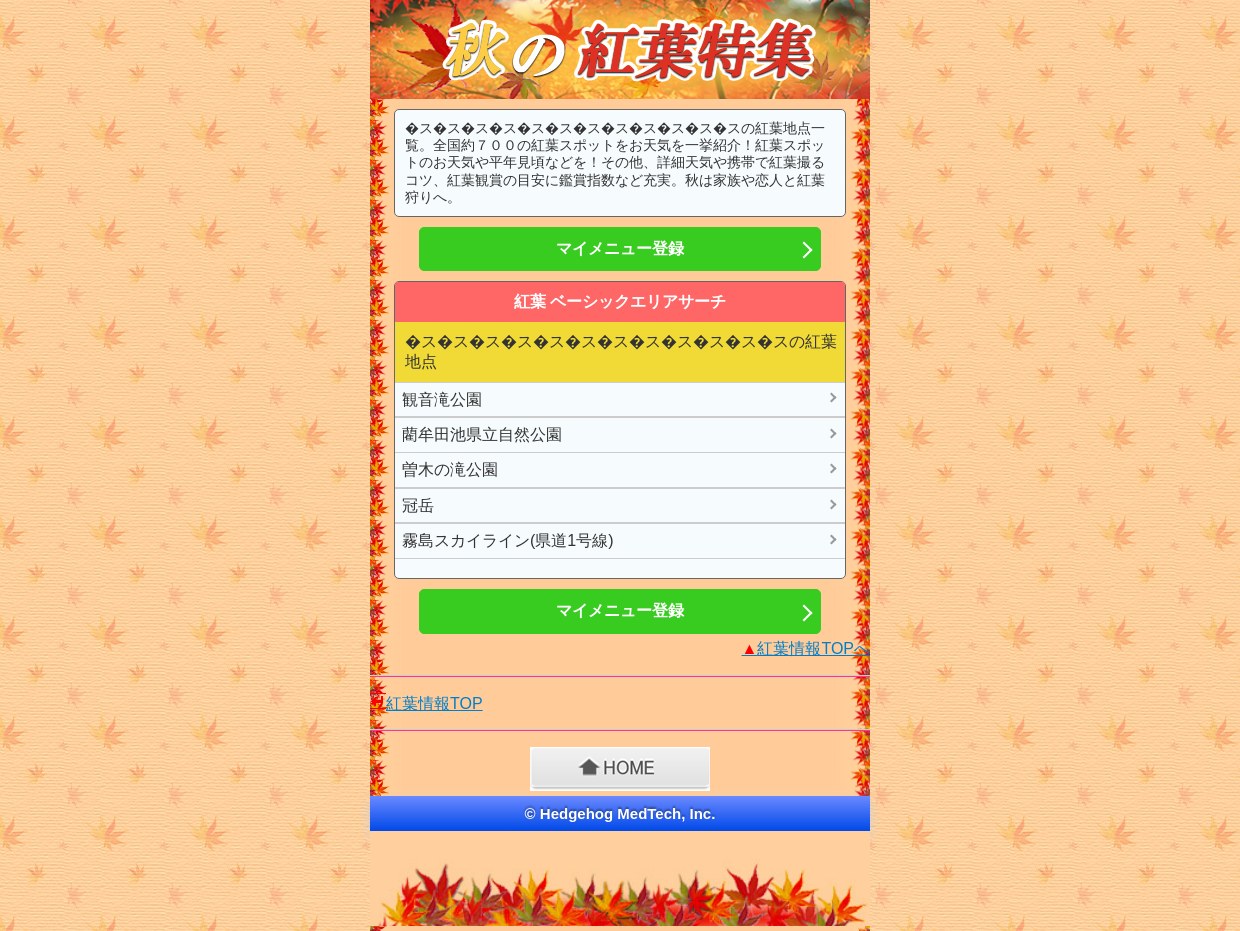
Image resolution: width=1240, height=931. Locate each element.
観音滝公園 (442, 399)
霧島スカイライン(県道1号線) (508, 540)
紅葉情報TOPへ (806, 648)
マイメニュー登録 (620, 248)
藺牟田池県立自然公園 (482, 434)
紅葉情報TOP (434, 703)
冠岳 (418, 505)
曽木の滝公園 (450, 469)
